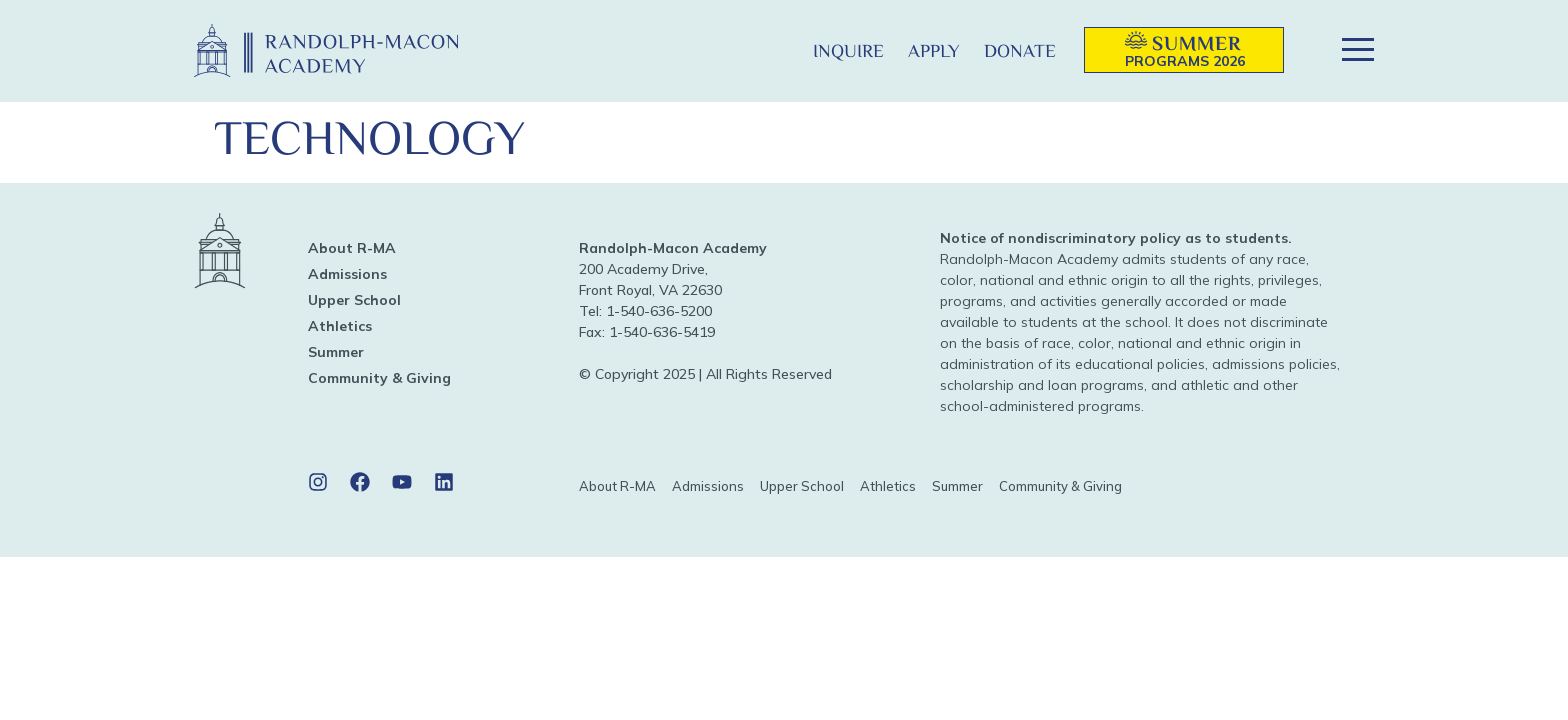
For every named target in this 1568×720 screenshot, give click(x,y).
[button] (768, 50)
